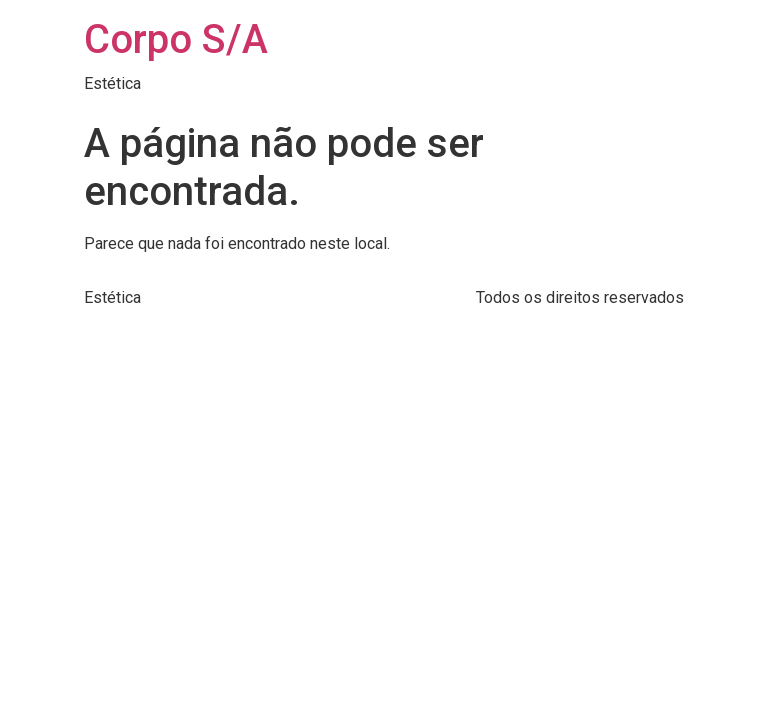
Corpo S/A (176, 39)
